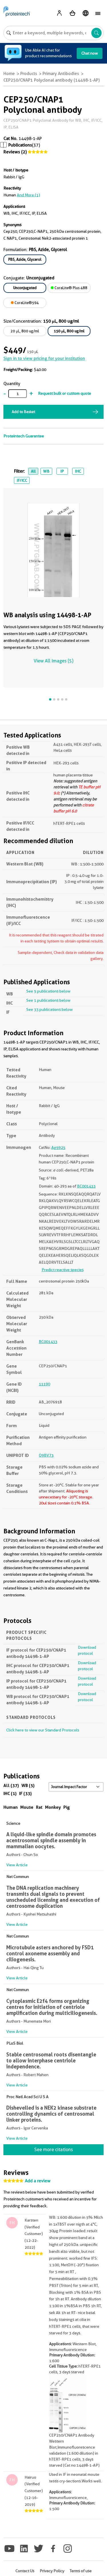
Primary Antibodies (61, 73)
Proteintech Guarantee (23, 436)
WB (46, 471)
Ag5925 (58, 1147)
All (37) (11, 1785)
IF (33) (25, 1793)
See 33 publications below (49, 1009)
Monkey (53, 1807)
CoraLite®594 (25, 302)
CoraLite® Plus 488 (69, 287)
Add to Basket (23, 411)
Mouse (26, 1807)
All (33, 471)
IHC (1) (10, 1793)
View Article (17, 1865)
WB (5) (28, 1785)
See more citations (53, 2149)
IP (62, 471)
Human (10, 1807)
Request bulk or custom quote (64, 393)
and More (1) (28, 195)
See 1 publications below (48, 1000)
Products (28, 73)
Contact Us (24, 2571)
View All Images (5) (53, 661)
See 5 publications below (48, 991)
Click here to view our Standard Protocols (42, 1730)
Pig (66, 1807)
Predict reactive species (63, 1269)
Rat (39, 1807)
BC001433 (86, 1186)
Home (9, 73)
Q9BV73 (46, 1455)
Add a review (38, 2181)
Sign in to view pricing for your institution (44, 358)
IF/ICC (22, 480)
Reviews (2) (15, 152)
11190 (44, 1384)
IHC (78, 471)
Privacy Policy (52, 2571)
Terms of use (81, 2571)
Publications (20, 145)
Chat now (89, 53)
